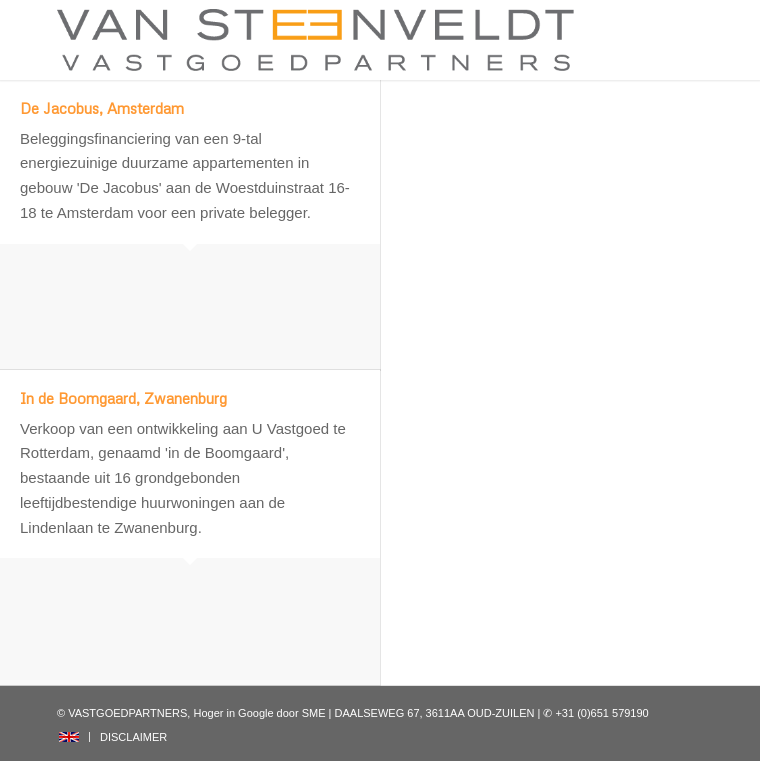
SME (314, 713)
